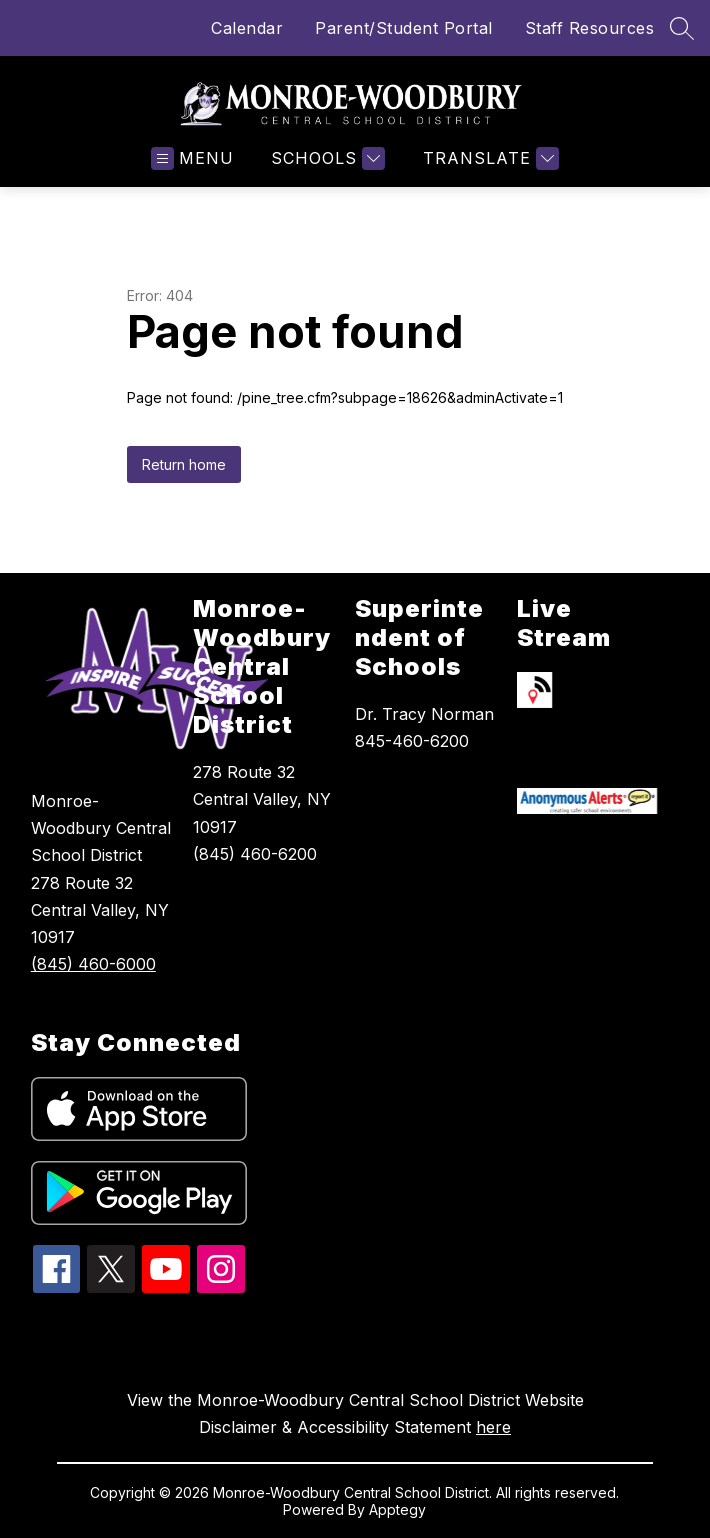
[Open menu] (192, 158)
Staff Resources (590, 28)
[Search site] (682, 28)
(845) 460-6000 (93, 964)
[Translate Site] (488, 158)
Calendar (247, 28)
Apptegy (397, 1509)
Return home (184, 464)
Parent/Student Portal (404, 28)
